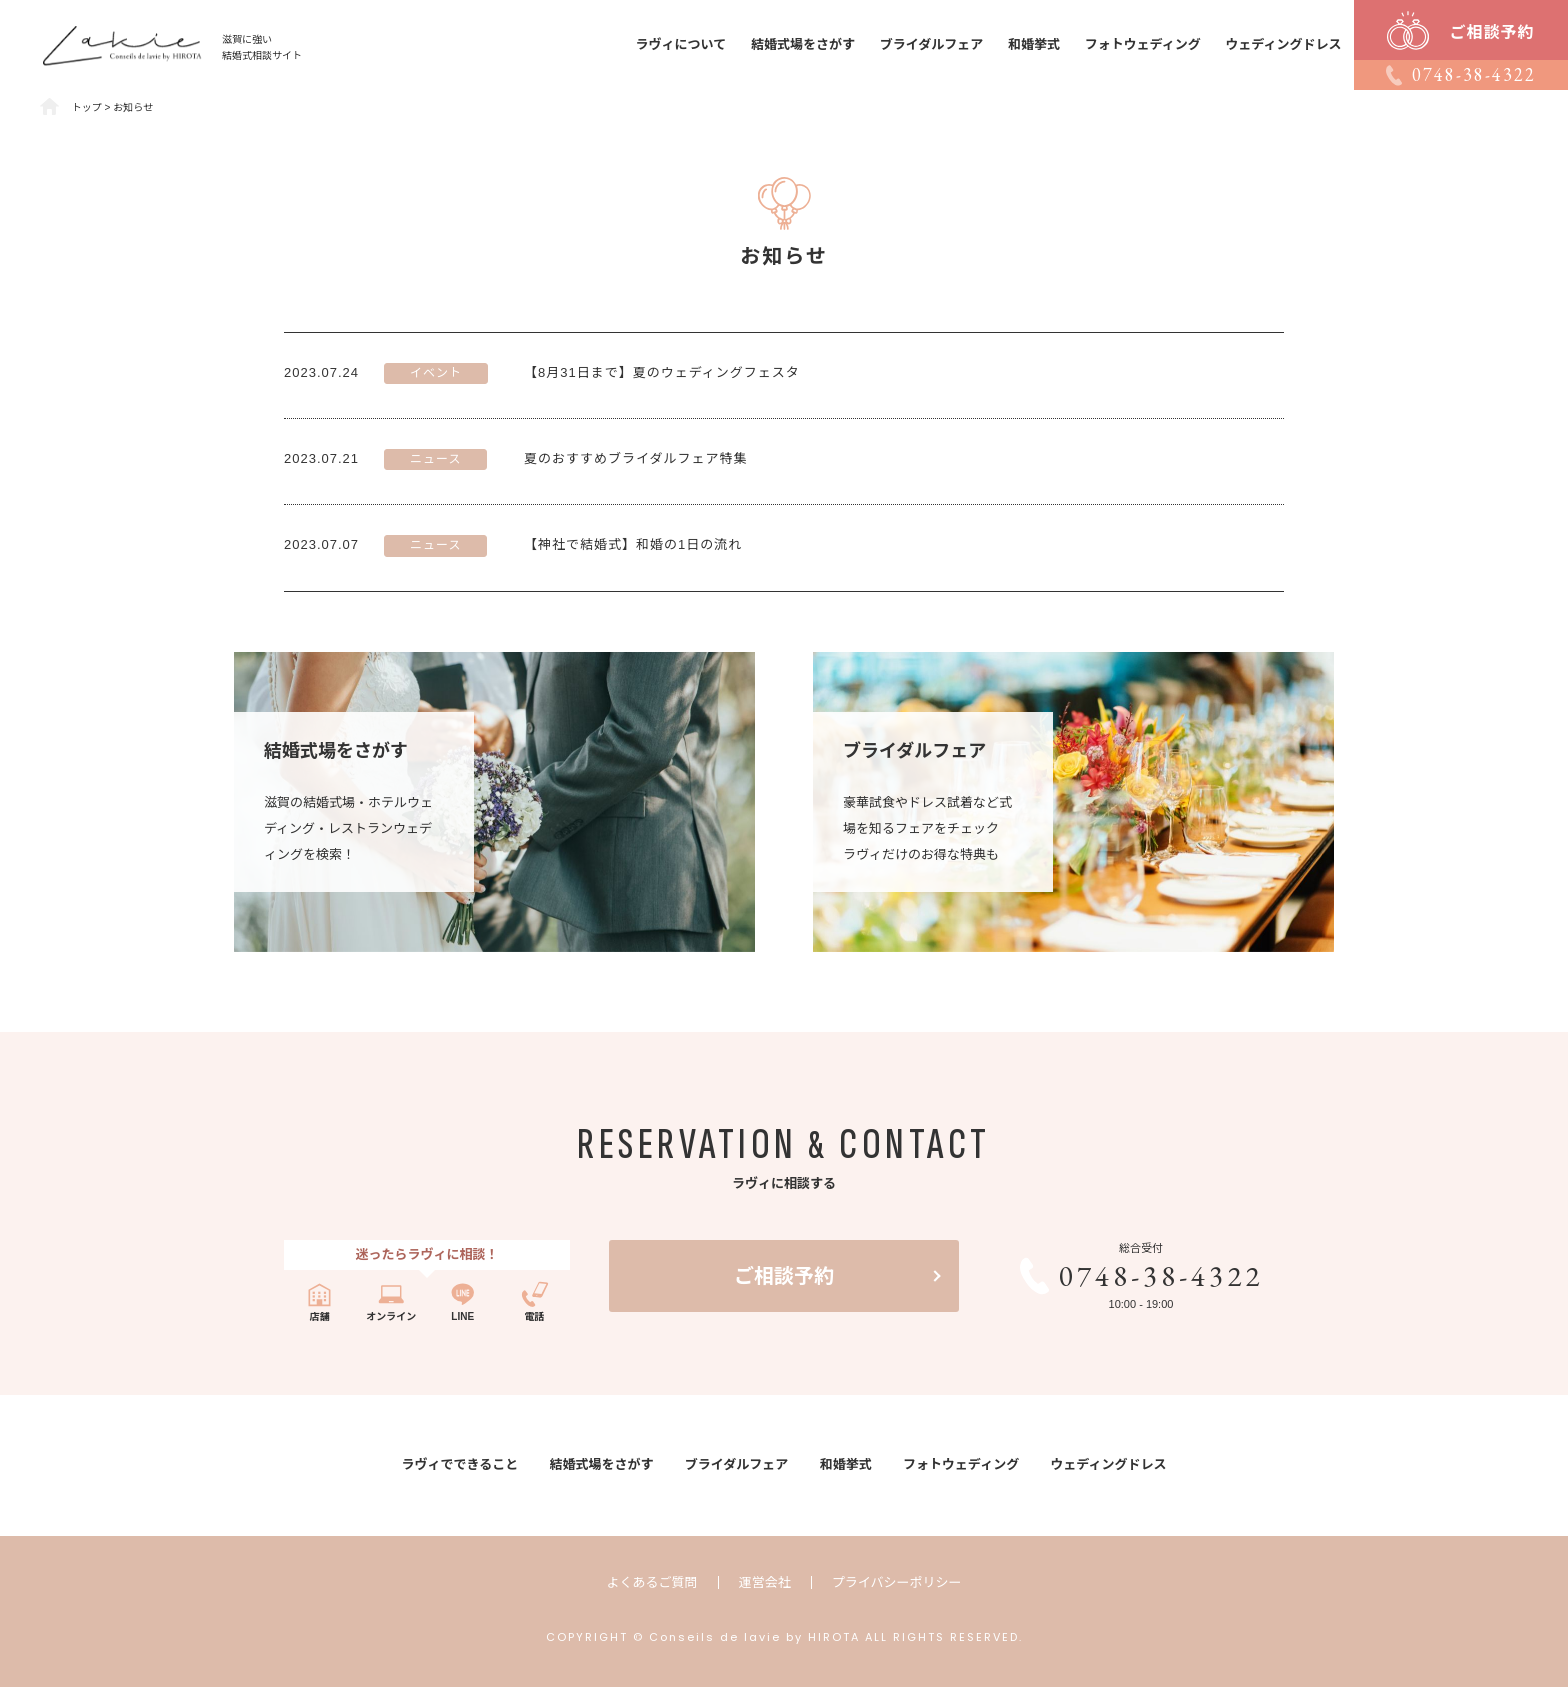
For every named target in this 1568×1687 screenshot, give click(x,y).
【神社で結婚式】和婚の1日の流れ (633, 544)
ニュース (435, 459)
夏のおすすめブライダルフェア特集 (635, 458)
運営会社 (765, 1582)
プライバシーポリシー (897, 1582)
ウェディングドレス (1284, 44)
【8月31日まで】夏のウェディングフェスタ (662, 372)
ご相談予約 (784, 1276)
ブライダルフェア (931, 44)
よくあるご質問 (652, 1582)
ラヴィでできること (459, 1464)
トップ (87, 107)
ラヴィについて (681, 44)
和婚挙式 (1034, 44)
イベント (436, 373)
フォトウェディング (1143, 44)
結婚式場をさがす (803, 44)
